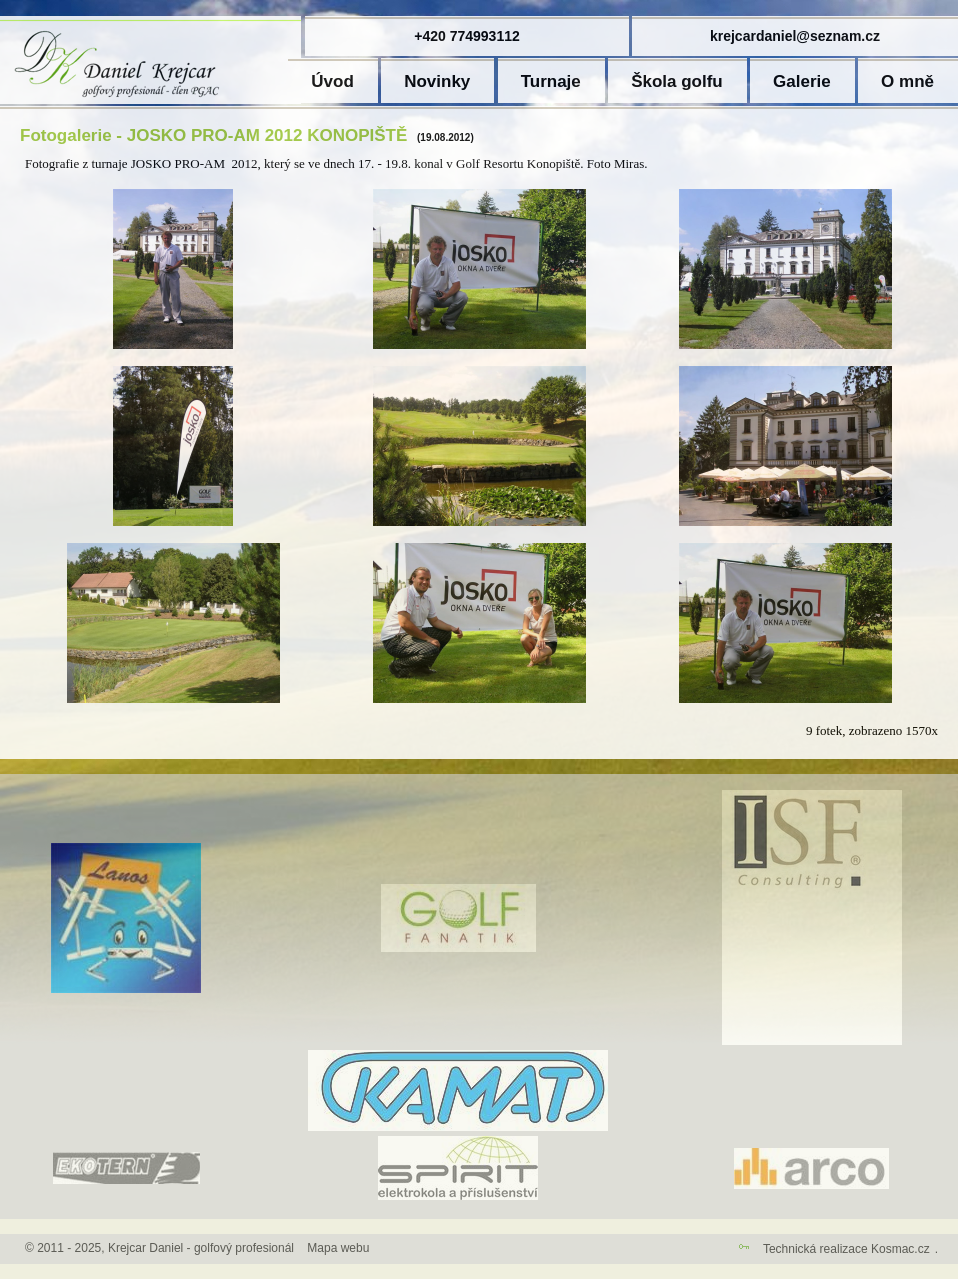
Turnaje (551, 81)
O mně (907, 81)
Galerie (802, 81)
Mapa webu (338, 1248)
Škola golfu (677, 81)
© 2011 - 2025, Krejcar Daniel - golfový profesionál (159, 1248)
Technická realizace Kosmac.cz (846, 1249)
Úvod (332, 81)
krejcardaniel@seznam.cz (795, 36)
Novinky (437, 81)
